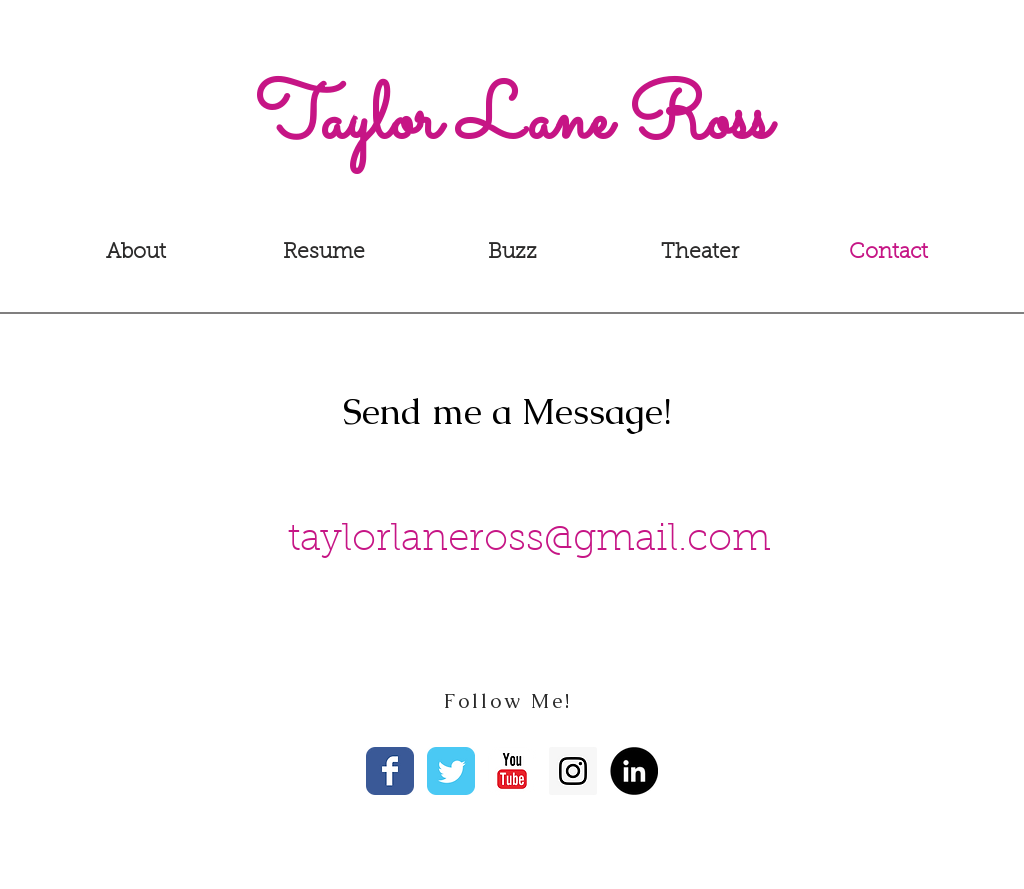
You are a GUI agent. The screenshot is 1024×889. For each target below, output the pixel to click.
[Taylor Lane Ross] (512, 123)
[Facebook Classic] (390, 771)
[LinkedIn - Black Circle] (634, 771)
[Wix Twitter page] (451, 771)
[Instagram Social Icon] (573, 771)
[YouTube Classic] (512, 771)
